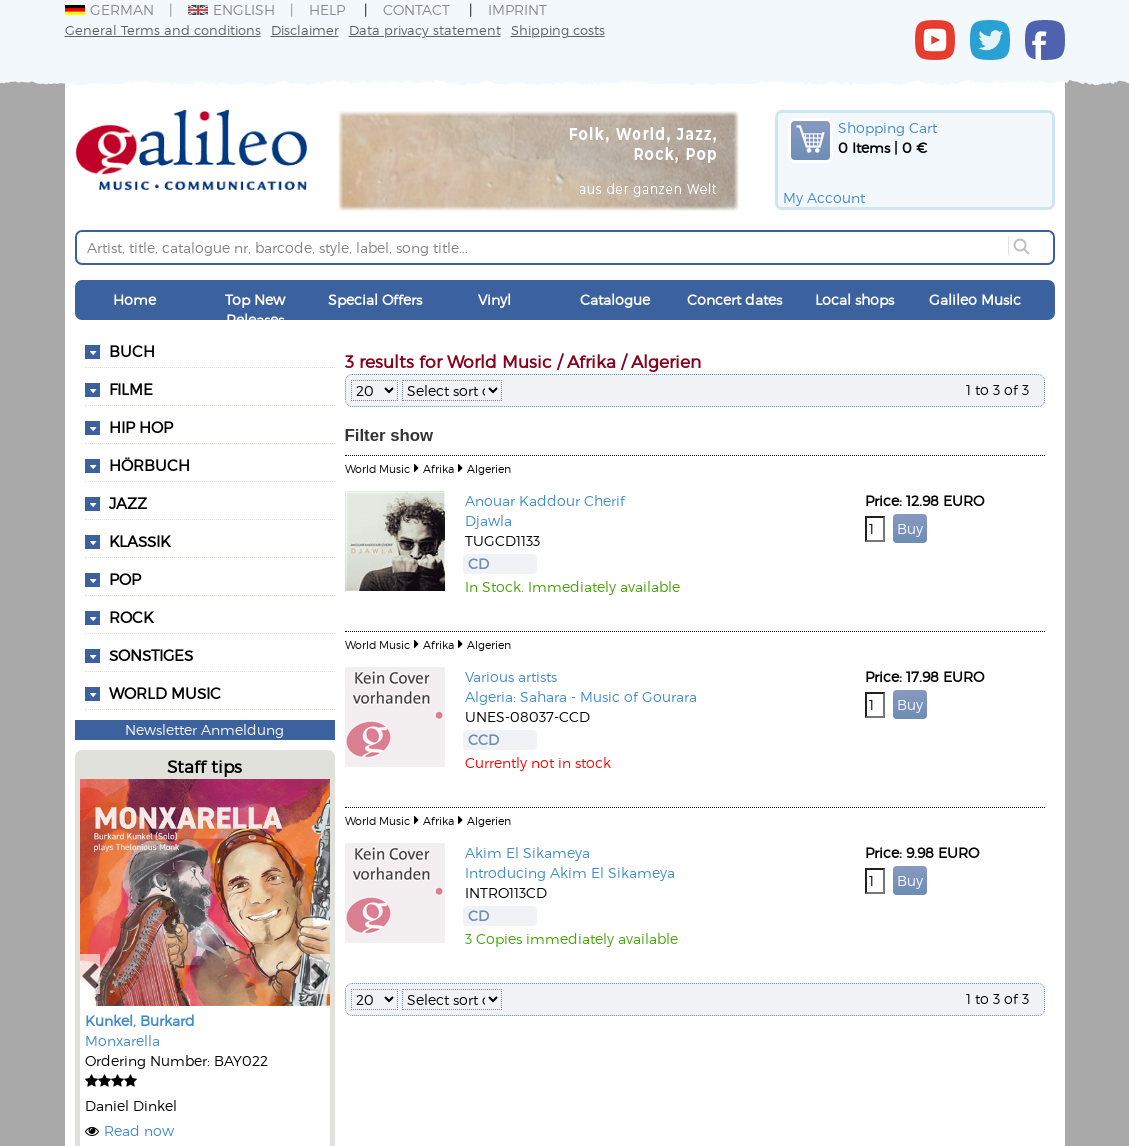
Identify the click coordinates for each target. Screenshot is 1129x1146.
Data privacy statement (425, 29)
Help (327, 9)
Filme (131, 389)
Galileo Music (975, 299)
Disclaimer (305, 29)
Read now (139, 1130)
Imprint (517, 9)
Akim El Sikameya (527, 852)
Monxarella (122, 1040)
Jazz (128, 503)
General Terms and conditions (163, 29)
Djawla (488, 520)
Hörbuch (149, 465)
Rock (131, 617)
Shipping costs (558, 29)
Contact (416, 9)
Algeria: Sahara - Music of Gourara (581, 696)
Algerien (489, 468)
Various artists (511, 676)
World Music (165, 693)
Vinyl (494, 299)
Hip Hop (141, 427)
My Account (824, 197)
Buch (132, 351)
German (109, 9)
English (231, 9)
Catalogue (615, 299)
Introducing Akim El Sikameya (570, 872)
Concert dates (734, 299)
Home (134, 299)
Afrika (438, 468)
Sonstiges (151, 655)
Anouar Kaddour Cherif (545, 500)
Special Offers (375, 299)
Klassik (139, 541)
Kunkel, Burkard (140, 1020)
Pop (125, 579)
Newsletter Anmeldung (204, 729)
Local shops (854, 299)
